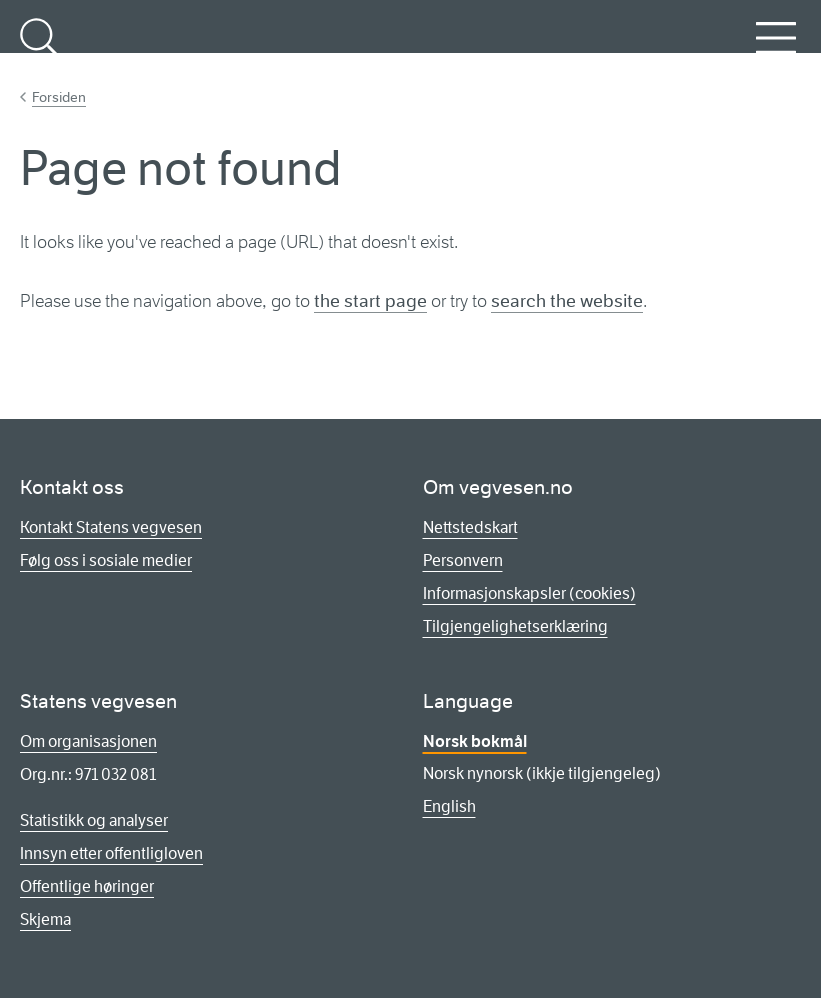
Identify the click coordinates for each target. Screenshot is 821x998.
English (449, 806)
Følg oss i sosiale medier (106, 560)
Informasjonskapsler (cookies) (529, 593)
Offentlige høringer (87, 886)
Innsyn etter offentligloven (111, 853)
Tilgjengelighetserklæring (515, 626)
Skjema (45, 919)
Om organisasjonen (88, 741)
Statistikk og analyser (94, 820)
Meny (776, 49)
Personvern (463, 560)
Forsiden (59, 97)
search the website (567, 301)
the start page (370, 301)
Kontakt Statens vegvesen (111, 527)
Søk (40, 49)
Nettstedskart (470, 527)
